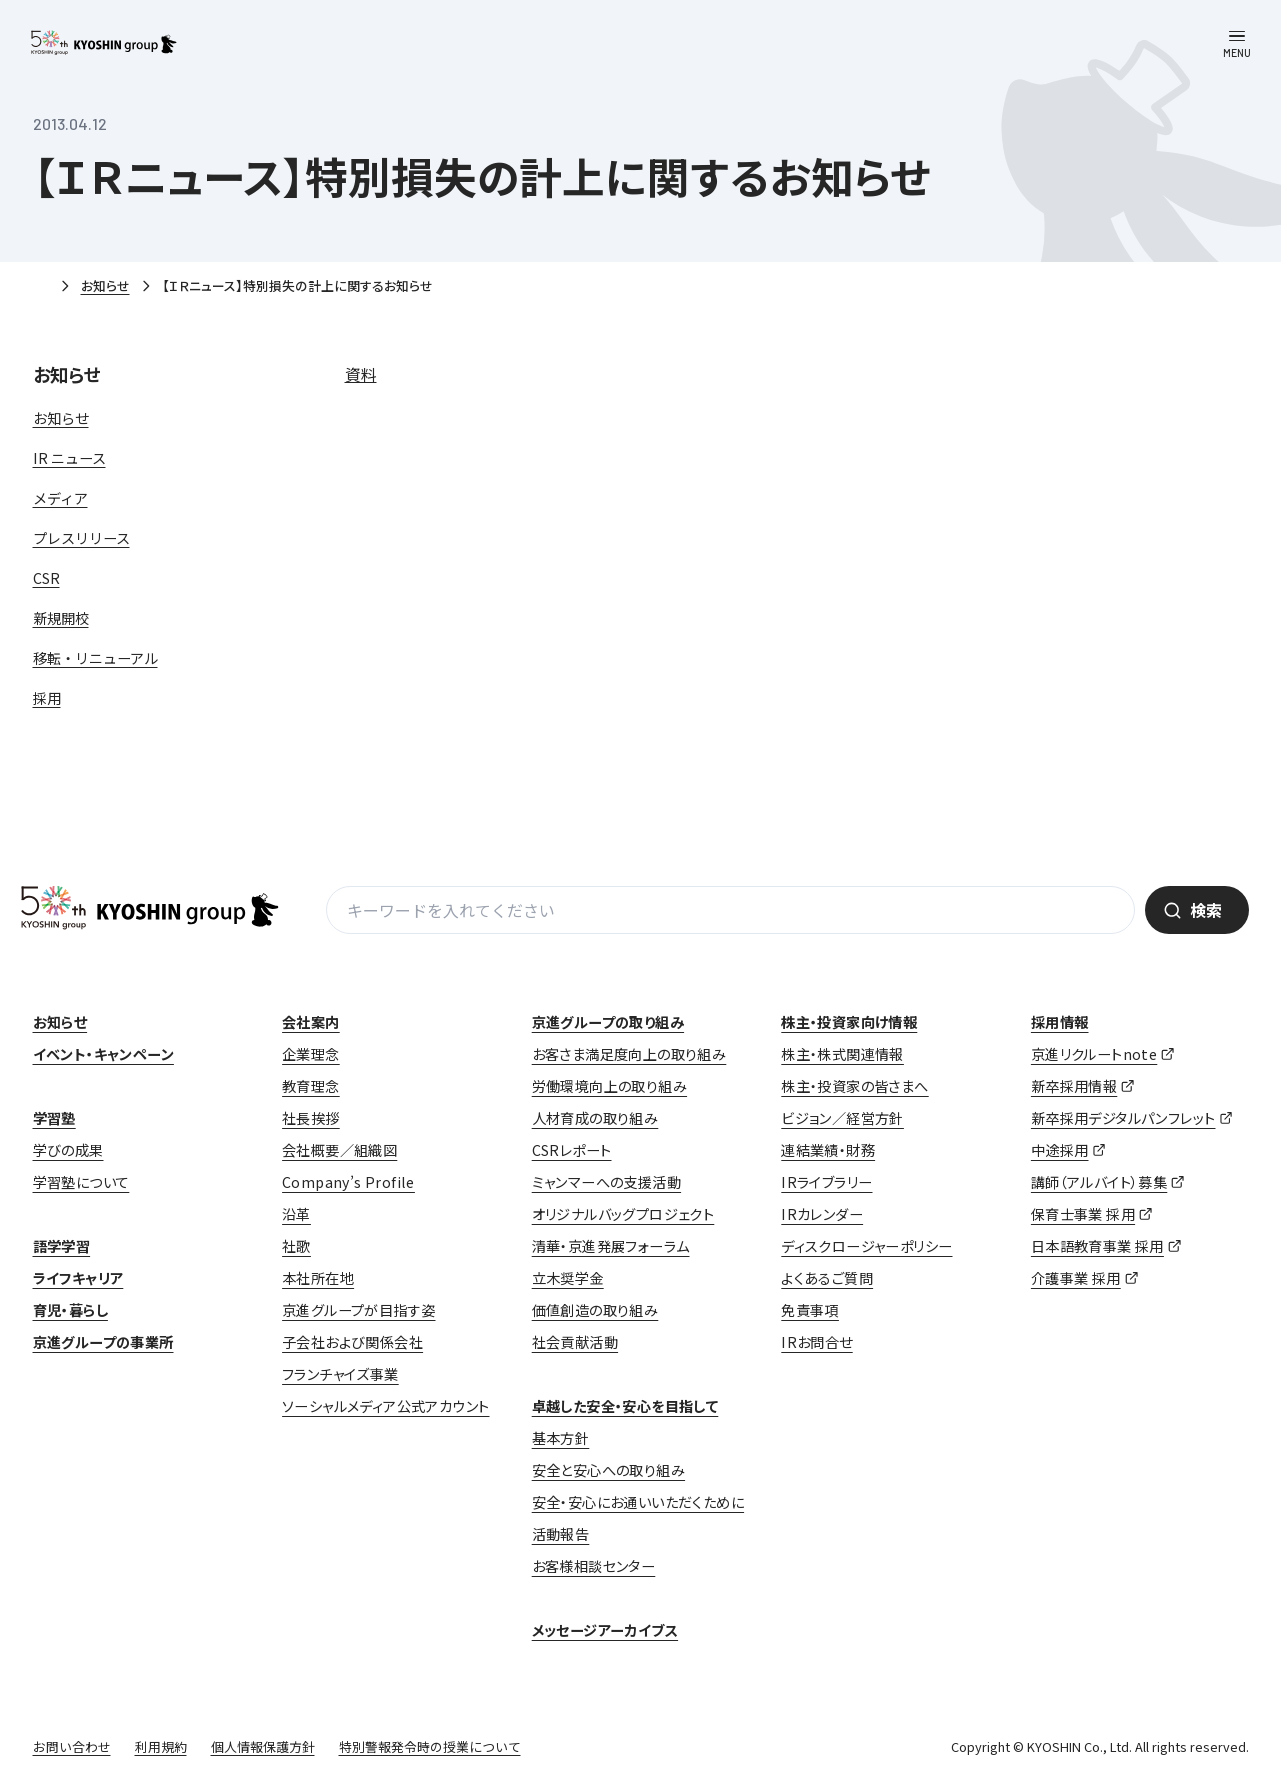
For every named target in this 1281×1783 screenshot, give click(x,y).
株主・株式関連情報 (842, 1054)
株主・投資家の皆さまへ (854, 1086)
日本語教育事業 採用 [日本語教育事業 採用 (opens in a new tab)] (1097, 1246)
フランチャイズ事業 (340, 1374)
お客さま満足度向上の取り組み (629, 1054)
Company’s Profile (348, 1182)
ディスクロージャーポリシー (866, 1246)
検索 (1206, 910)
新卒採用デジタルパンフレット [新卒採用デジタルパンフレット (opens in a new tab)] (1123, 1118)
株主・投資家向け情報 (849, 1022)
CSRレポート (572, 1150)
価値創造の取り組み (595, 1310)
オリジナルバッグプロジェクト (623, 1214)
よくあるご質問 (827, 1278)
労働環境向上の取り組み (609, 1086)
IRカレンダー (822, 1214)
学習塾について (81, 1182)
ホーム (41, 287)
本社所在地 (318, 1278)
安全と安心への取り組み (608, 1470)
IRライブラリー (826, 1182)
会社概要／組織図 (339, 1150)
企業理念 (311, 1054)
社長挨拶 (311, 1118)
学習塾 (54, 1118)
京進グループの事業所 (103, 1342)
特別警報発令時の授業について (430, 1746)
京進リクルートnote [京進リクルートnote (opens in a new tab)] (1094, 1054)
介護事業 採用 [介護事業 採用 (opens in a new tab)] (1076, 1278)
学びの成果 (68, 1150)
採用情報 (1060, 1022)
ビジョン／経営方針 (842, 1118)
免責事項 (810, 1310)
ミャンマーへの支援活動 (606, 1182)
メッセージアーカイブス (605, 1630)
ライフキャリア (78, 1278)
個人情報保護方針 (263, 1746)
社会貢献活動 (575, 1342)
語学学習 (62, 1246)
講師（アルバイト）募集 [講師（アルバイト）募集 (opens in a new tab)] (1099, 1182)
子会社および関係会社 (352, 1342)
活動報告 (561, 1534)
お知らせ (105, 285)
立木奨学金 (568, 1278)
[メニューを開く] (1237, 44)
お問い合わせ (72, 1746)
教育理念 (311, 1086)
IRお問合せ (816, 1342)
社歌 (296, 1246)
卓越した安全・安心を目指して (625, 1406)
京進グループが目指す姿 (358, 1310)
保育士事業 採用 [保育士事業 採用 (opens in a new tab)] (1083, 1214)
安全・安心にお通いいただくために (638, 1502)
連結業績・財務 (828, 1150)
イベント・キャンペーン (103, 1054)
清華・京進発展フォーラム (611, 1246)
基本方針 (561, 1438)
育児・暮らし (70, 1310)
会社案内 (311, 1022)
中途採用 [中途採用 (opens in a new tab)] (1060, 1150)
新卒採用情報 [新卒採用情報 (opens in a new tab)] (1074, 1086)
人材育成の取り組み (595, 1118)
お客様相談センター (594, 1566)
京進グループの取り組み (608, 1022)
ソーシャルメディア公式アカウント (385, 1406)
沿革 (296, 1214)
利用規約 (161, 1746)
